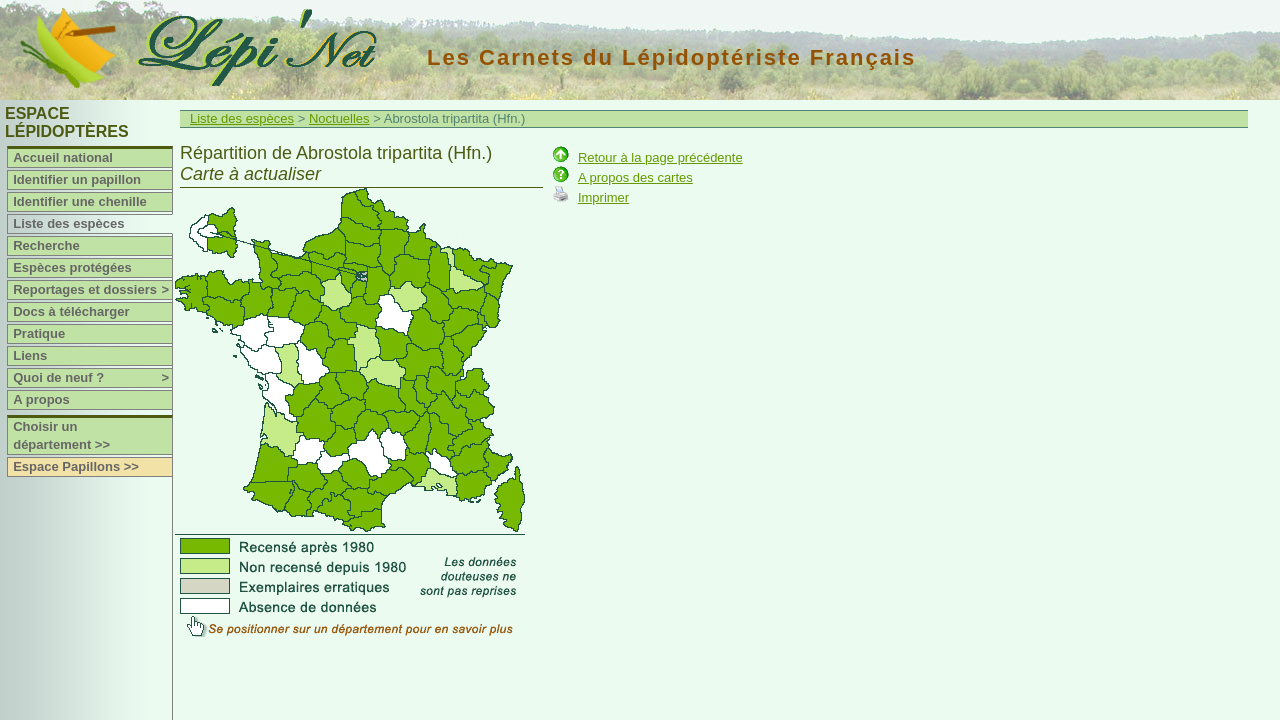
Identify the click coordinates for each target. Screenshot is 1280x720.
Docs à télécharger (71, 311)
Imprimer (603, 197)
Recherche (46, 245)
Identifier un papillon (77, 179)
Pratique (39, 333)
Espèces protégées (72, 267)
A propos (41, 399)
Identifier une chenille (80, 201)
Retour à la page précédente (660, 157)
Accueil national (63, 157)
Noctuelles (339, 118)
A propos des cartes (635, 177)
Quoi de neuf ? (92, 378)
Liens (30, 355)
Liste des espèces (68, 223)
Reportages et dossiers (92, 290)
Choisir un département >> (61, 435)
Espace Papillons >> (76, 466)
